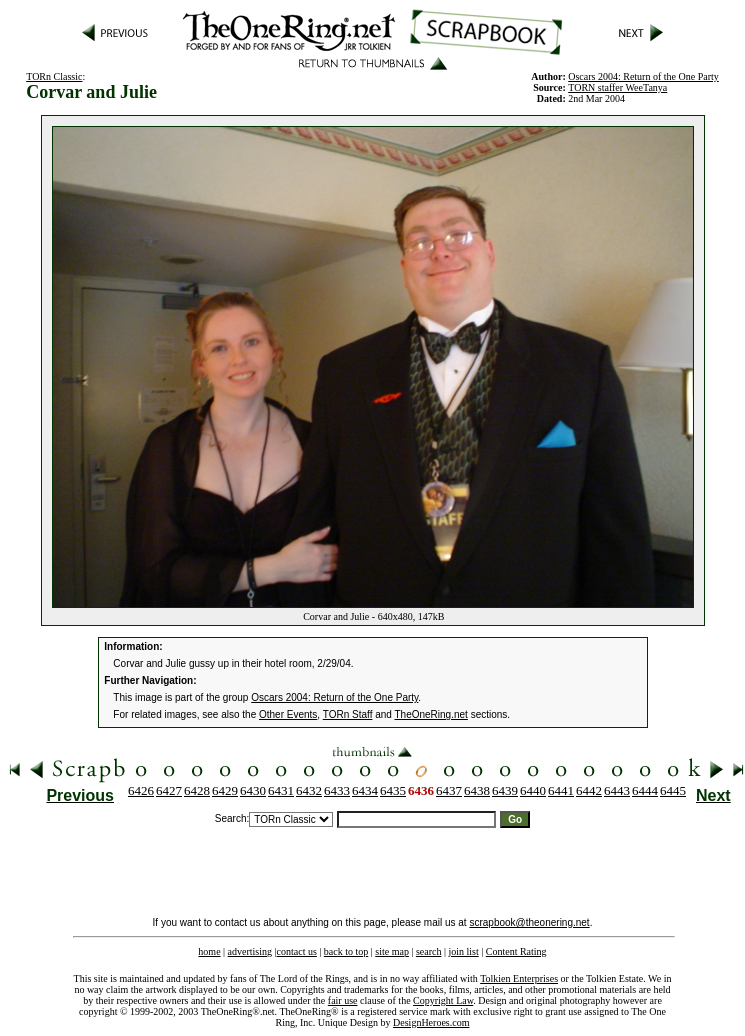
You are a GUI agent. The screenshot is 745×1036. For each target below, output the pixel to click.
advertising (250, 951)
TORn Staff (348, 714)
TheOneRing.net (430, 714)
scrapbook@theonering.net (529, 922)
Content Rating (516, 951)
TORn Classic (54, 76)
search (429, 951)
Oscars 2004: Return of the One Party (334, 697)
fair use (343, 1000)
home (209, 951)
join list (463, 951)
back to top (346, 951)
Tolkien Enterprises (519, 978)
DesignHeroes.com (431, 1022)
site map (392, 951)
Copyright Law (443, 1000)
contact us (297, 951)
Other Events (288, 714)
